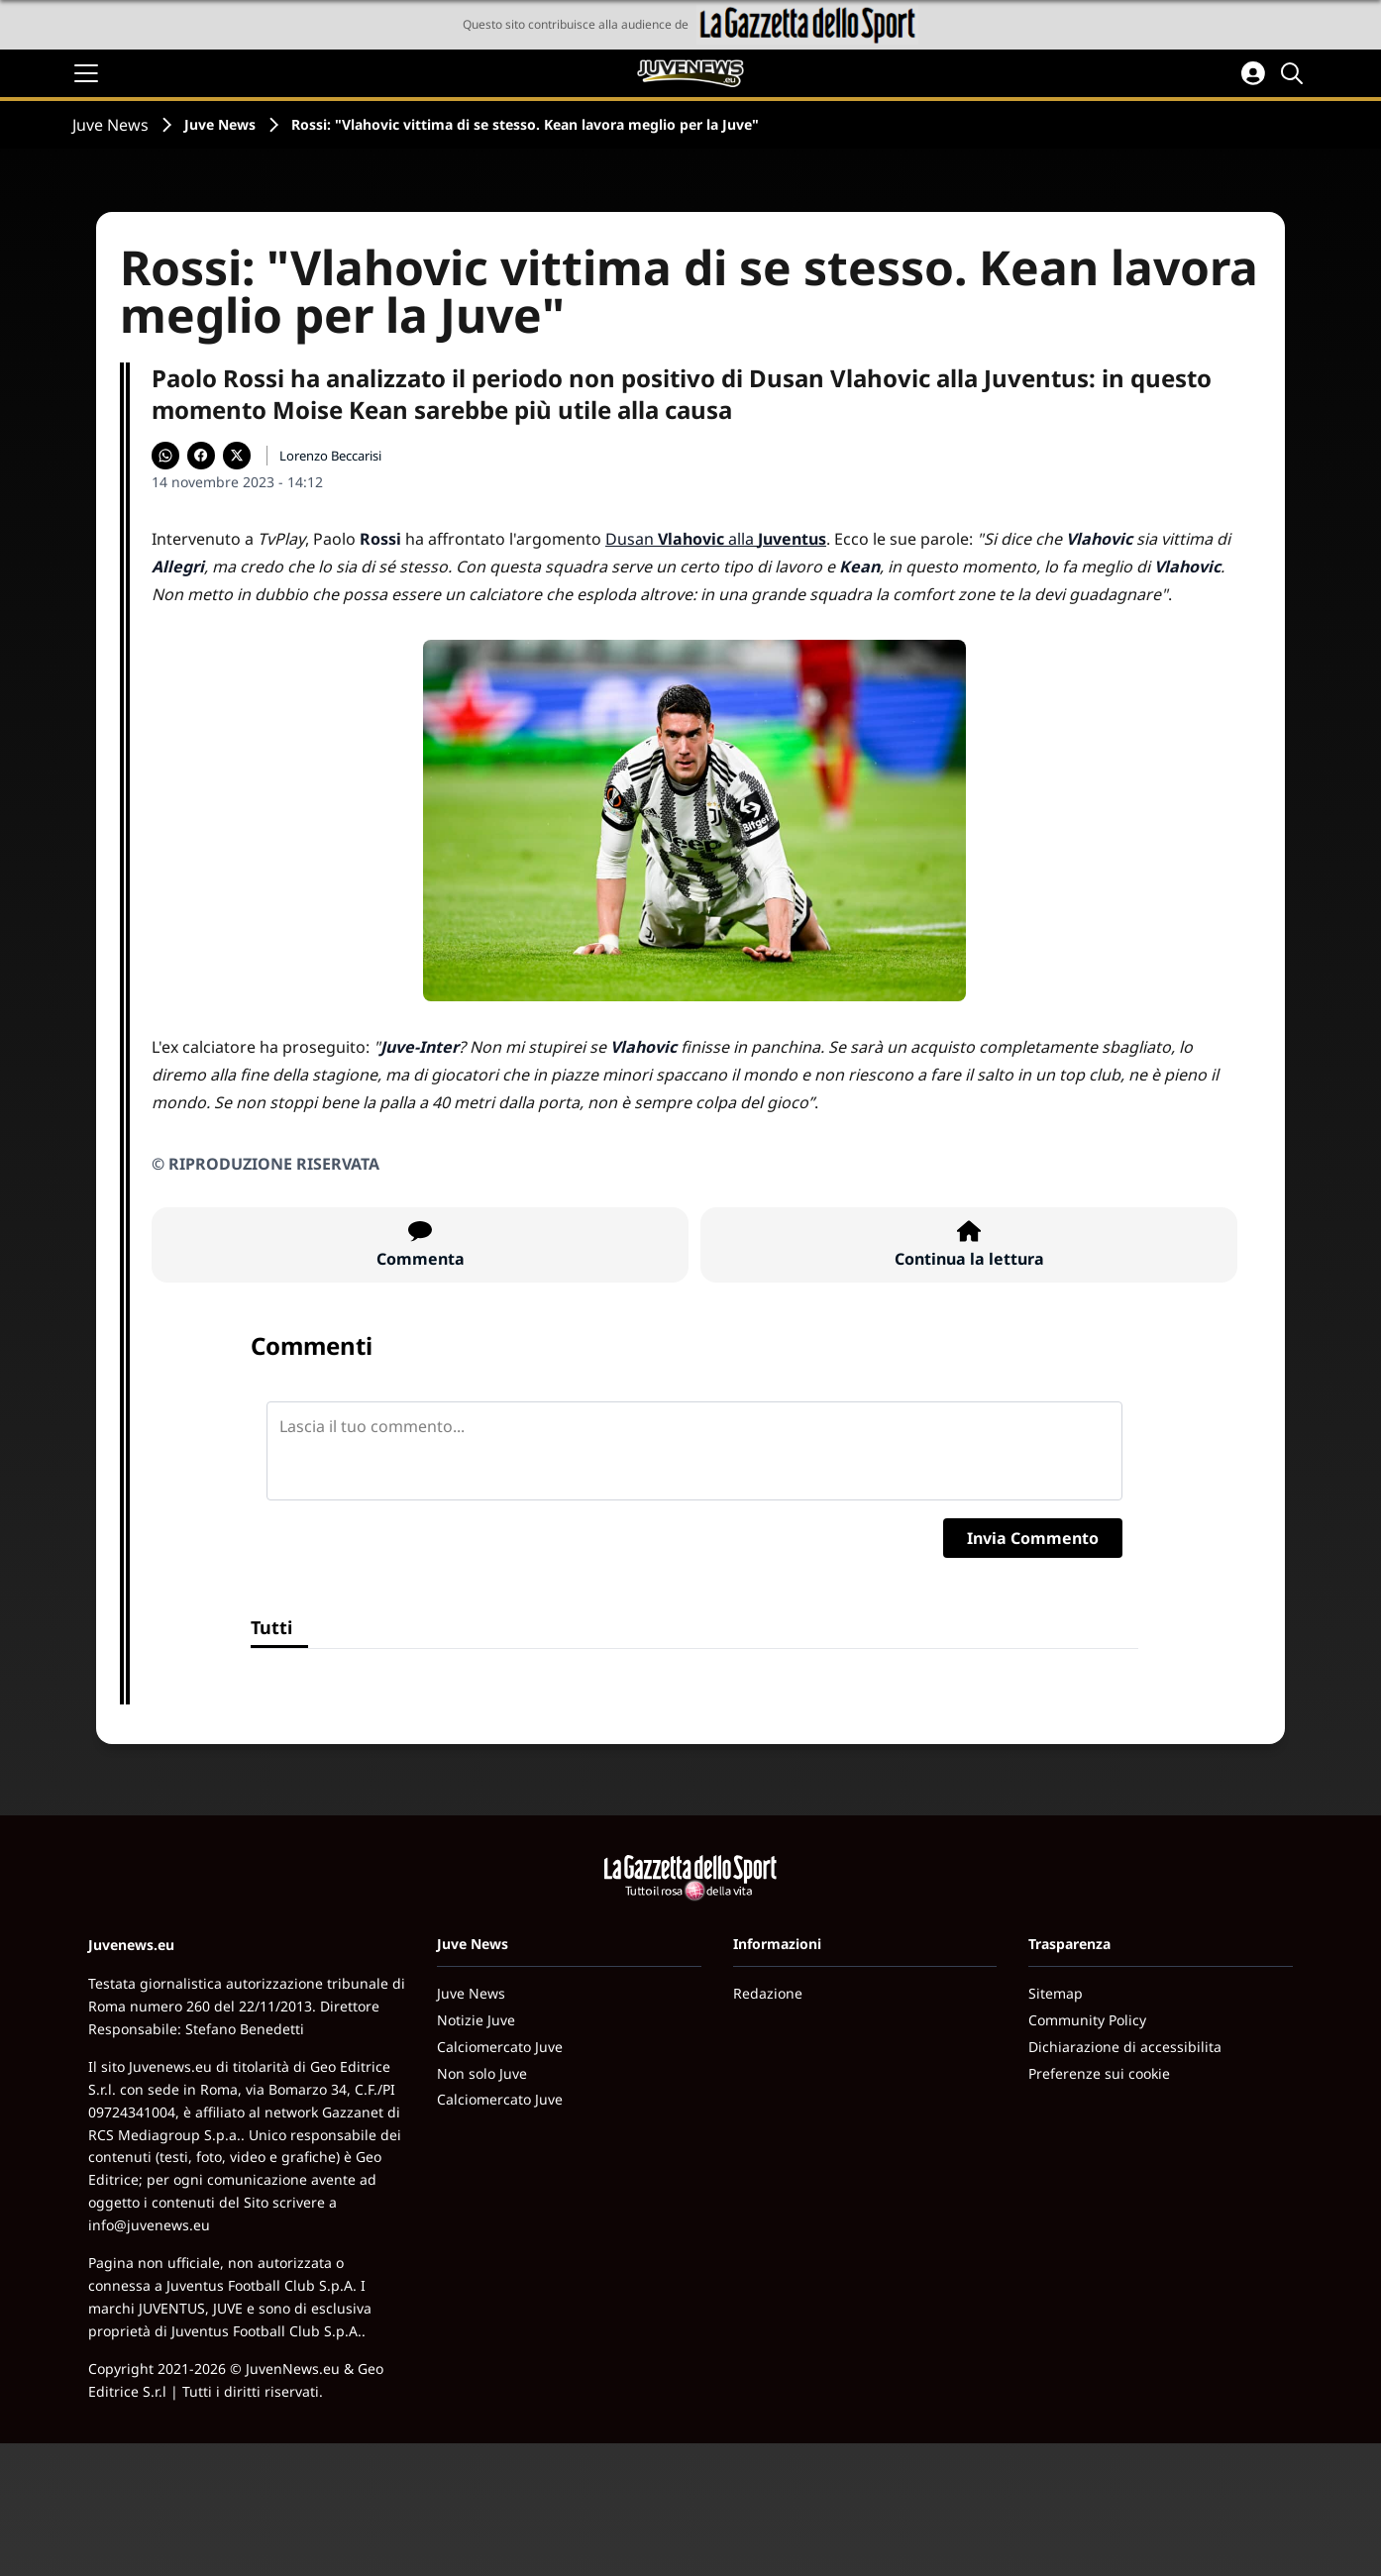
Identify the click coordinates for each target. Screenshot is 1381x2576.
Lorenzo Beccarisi (330, 455)
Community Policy (1087, 2019)
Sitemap (1055, 1993)
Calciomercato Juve (500, 2046)
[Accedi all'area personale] (1253, 73)
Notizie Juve (476, 2019)
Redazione (767, 1993)
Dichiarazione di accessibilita (1125, 2046)
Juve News (110, 125)
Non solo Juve (482, 2073)
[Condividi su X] (237, 455)
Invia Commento (1033, 1538)
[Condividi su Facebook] (201, 455)
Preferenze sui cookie (1099, 2073)
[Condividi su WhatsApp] (165, 455)
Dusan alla (715, 539)
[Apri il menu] (86, 73)
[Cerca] (1295, 73)
